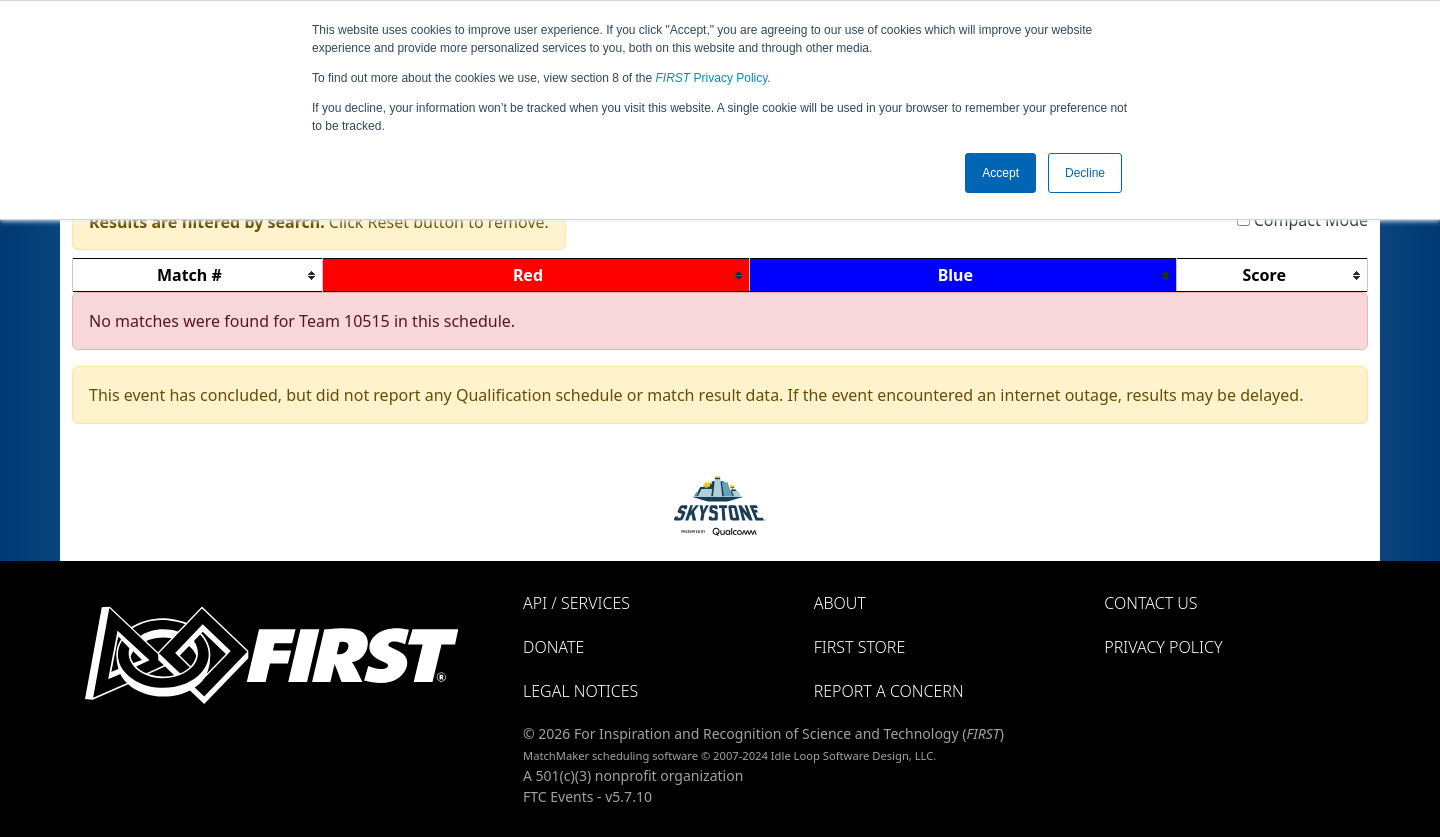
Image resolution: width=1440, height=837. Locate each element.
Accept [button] (1000, 173)
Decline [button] (1085, 173)
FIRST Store (860, 647)
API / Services (576, 603)
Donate (553, 647)
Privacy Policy (712, 78)
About (840, 603)
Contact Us (1150, 603)
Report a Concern (889, 691)
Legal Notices (580, 691)
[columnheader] (198, 275)
